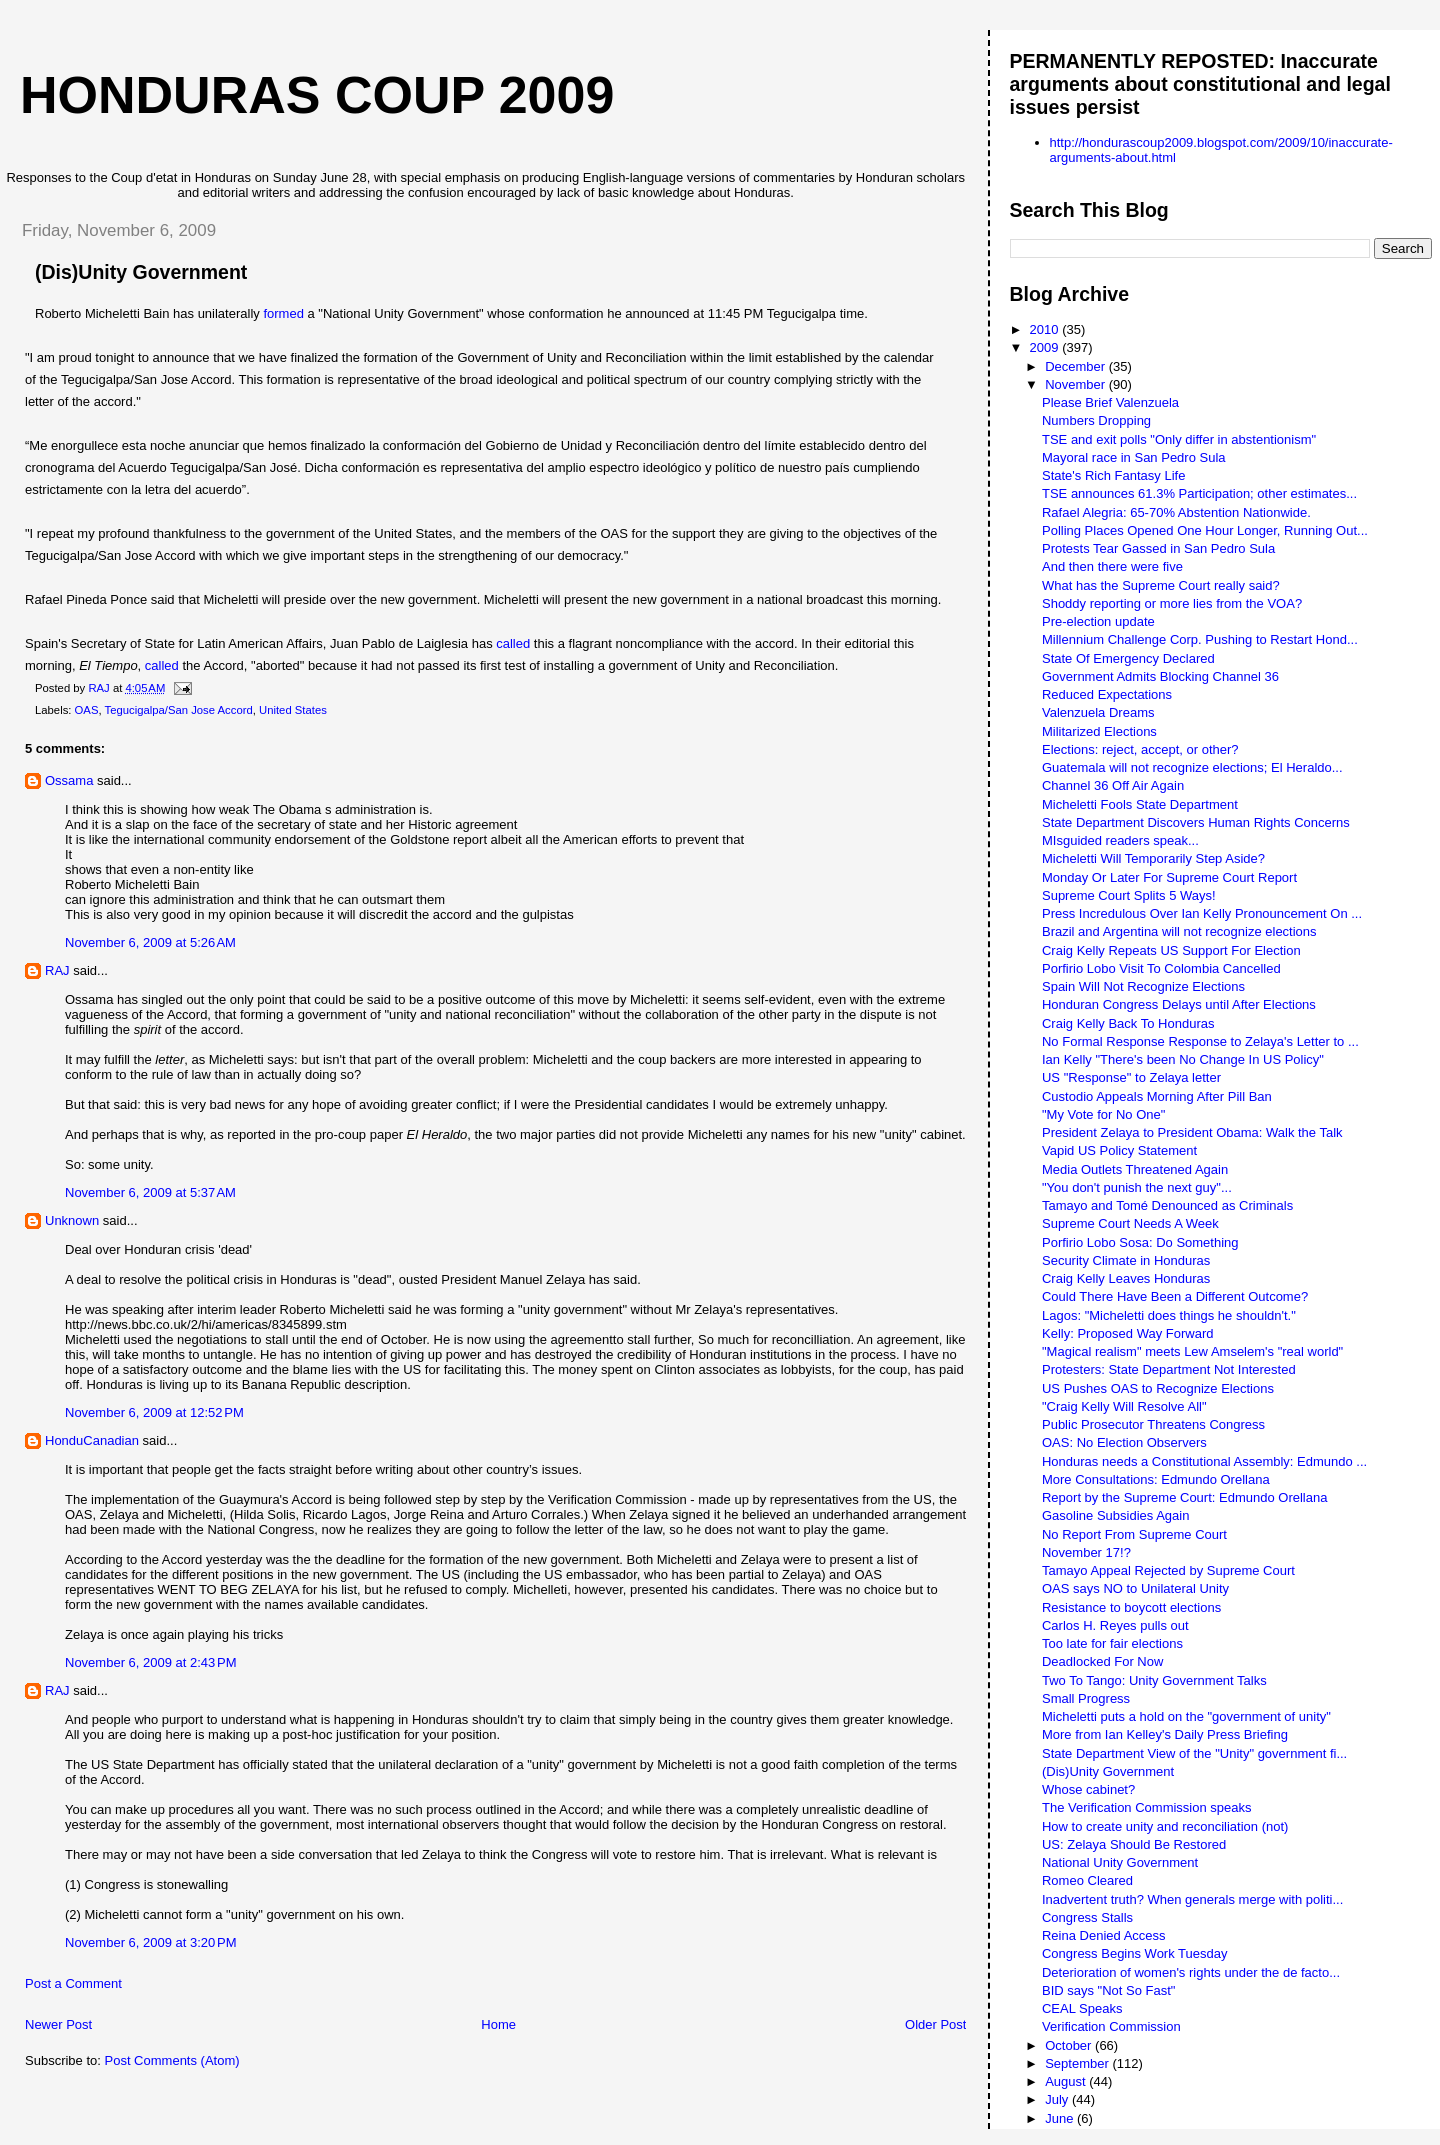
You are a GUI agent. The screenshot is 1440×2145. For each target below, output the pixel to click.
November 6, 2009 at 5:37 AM (150, 1192)
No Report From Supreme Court (1134, 1534)
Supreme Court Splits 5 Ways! (1129, 895)
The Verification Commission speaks (1147, 1807)
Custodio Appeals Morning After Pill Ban (1157, 1096)
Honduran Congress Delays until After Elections (1179, 1004)
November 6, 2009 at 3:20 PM (151, 1942)
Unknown (72, 1220)
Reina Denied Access (1104, 1935)
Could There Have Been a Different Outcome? (1175, 1296)
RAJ (57, 970)
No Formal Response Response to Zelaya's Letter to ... (1200, 1041)
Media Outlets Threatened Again (1135, 1169)
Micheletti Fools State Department (1140, 804)
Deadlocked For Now (1102, 1661)
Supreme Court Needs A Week (1130, 1223)
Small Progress (1086, 1698)
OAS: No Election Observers (1124, 1442)
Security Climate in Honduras (1126, 1260)
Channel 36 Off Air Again (1113, 785)
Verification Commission (1111, 2026)
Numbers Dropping (1096, 420)
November (1077, 384)
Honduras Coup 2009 (317, 95)
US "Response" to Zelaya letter (1131, 1077)
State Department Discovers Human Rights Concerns (1196, 822)
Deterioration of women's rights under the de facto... (1191, 1972)
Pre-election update (1098, 621)
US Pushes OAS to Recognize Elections (1158, 1388)
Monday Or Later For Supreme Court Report (1169, 877)
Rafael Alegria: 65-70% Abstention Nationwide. (1176, 512)
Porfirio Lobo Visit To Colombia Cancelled (1161, 968)
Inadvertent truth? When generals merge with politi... (1192, 1899)
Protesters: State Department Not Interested (1169, 1369)
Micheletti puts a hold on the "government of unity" (1186, 1716)
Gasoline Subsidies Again (1115, 1515)
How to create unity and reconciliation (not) (1165, 1826)
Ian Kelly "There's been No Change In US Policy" (1183, 1059)
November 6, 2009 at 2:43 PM (151, 1662)
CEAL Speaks (1082, 2008)
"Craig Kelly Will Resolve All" (1124, 1406)
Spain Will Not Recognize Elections (1143, 986)
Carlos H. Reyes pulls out (1115, 1625)
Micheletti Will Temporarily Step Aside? (1153, 858)
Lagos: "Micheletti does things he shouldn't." (1169, 1315)
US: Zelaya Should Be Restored (1134, 1844)
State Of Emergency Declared (1128, 658)
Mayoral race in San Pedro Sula (1134, 457)
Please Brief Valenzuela (1110, 402)
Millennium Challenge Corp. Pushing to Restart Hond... (1200, 639)
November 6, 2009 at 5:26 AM (150, 942)
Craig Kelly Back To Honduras (1128, 1023)
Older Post (935, 2024)
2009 (1046, 347)
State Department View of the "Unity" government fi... (1194, 1753)
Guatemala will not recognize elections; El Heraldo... (1192, 767)
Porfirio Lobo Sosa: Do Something (1140, 1242)
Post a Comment (73, 1983)
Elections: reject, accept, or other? (1140, 749)
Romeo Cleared (1087, 1880)
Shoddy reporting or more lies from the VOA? (1172, 603)
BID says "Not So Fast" (1109, 1990)
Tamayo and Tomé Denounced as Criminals (1167, 1205)
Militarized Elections (1099, 731)
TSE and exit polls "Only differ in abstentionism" (1179, 439)
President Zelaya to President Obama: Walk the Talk (1192, 1132)
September (1078, 2063)
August (1067, 2081)
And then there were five (1112, 566)
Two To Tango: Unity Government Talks (1154, 1680)
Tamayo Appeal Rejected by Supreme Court (1168, 1570)
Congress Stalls (1087, 1917)
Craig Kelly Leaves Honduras (1126, 1278)
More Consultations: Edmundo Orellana (1156, 1479)
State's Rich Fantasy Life (1113, 475)
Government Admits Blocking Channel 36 (1160, 676)
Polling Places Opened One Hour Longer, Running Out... (1205, 530)
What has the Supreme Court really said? (1161, 585)
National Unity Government (1120, 1862)
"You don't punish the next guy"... (1137, 1187)
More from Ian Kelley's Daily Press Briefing (1165, 1734)
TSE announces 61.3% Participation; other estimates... (1199, 493)
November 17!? (1086, 1552)
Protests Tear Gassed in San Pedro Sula (1158, 548)
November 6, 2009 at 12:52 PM (154, 1412)
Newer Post (58, 2024)
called (513, 643)
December (1077, 366)
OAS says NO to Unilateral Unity (1135, 1588)
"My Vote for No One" (1103, 1114)
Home (498, 2024)
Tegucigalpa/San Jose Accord (179, 710)
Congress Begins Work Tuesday (1134, 1953)
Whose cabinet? (1088, 1789)
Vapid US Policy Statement (1119, 1150)
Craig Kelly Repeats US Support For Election (1171, 950)
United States (293, 710)
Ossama (69, 780)
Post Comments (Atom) (172, 2060)
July (1058, 2099)
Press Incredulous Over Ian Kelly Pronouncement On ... (1202, 913)
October (1070, 2045)
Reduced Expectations (1107, 694)
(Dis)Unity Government (1108, 1771)
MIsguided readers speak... (1120, 840)
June (1061, 2118)
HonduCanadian (92, 1440)
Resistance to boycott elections (1131, 1607)
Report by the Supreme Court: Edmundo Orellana (1184, 1497)
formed (283, 313)
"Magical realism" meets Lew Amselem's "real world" (1192, 1351)
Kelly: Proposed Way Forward (1127, 1333)
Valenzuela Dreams (1098, 712)
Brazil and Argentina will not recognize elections (1179, 931)
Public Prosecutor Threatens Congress (1153, 1424)
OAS (87, 710)
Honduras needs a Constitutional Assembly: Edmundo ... (1204, 1461)
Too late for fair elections (1112, 1643)
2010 (1046, 329)
